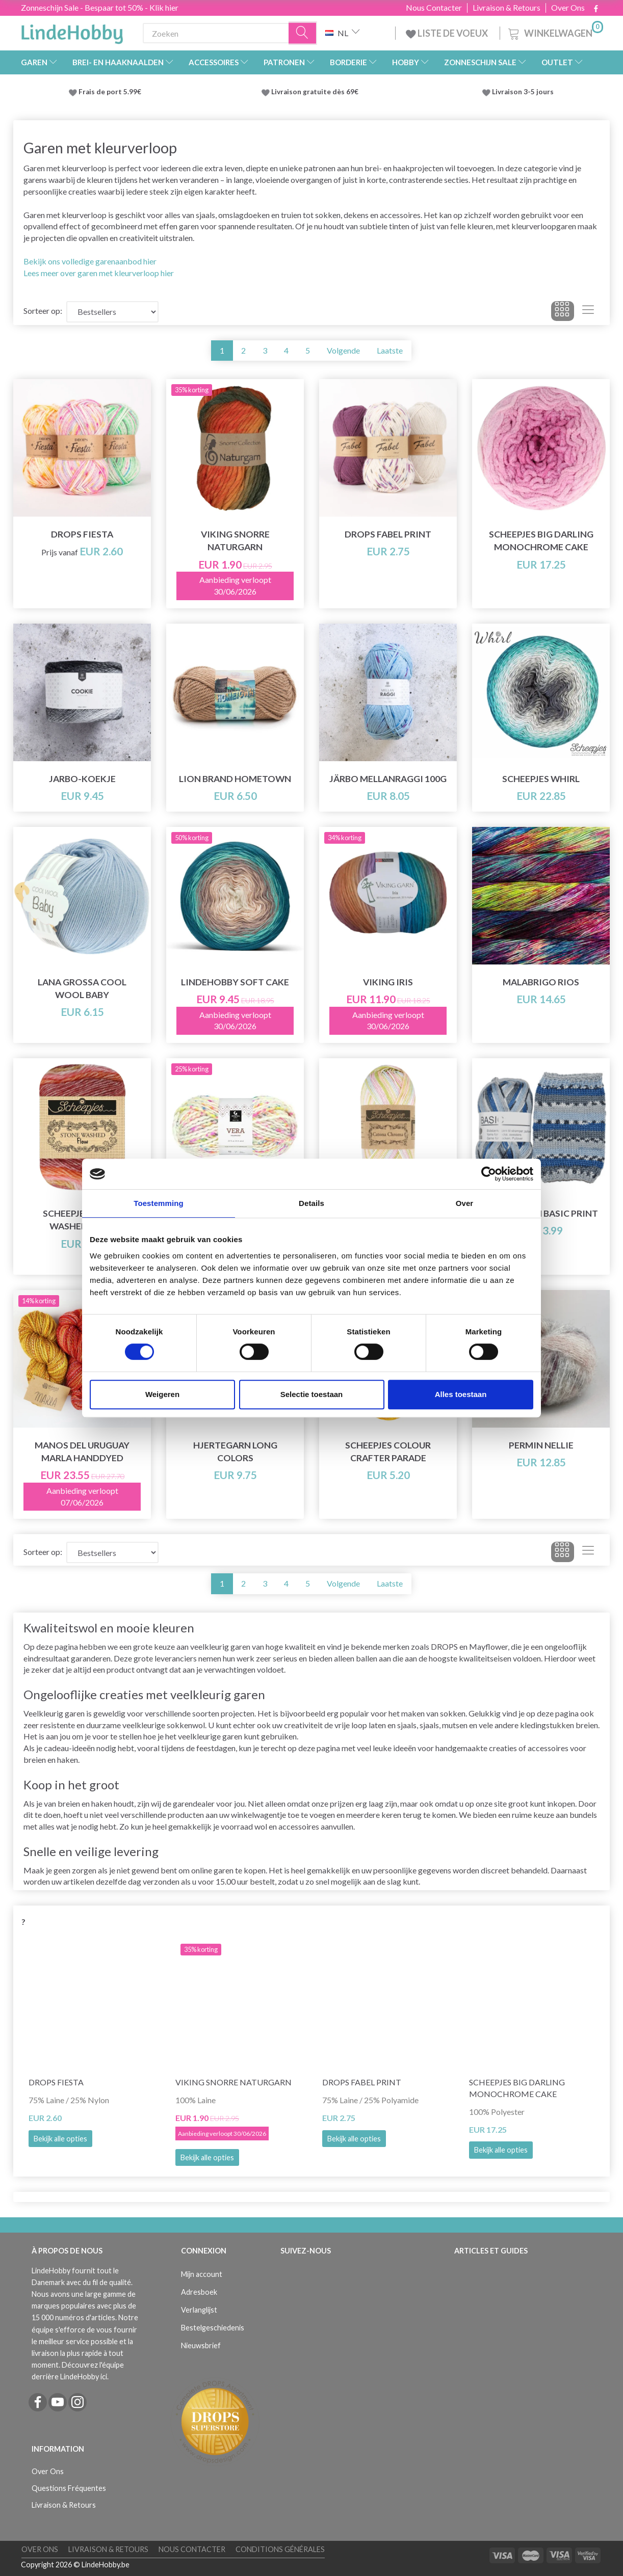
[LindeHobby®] (71, 31)
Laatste (390, 350)
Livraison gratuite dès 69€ (316, 92)
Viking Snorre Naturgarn (235, 540)
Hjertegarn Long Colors (235, 1451)
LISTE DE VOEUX (447, 33)
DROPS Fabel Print (388, 534)
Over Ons (568, 7)
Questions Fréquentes (69, 2488)
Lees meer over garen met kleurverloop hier (98, 273)
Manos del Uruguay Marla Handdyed (82, 1451)
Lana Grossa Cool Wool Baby (82, 988)
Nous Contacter (434, 7)
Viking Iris (388, 982)
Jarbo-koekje (82, 778)
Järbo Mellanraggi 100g (388, 778)
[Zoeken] (303, 33)
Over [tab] (465, 1203)
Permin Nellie (541, 1445)
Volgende (343, 350)
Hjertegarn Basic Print (541, 1213)
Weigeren (162, 1394)
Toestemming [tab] (159, 1203)
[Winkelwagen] (554, 31)
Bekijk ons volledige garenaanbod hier (90, 261)
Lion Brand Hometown (235, 778)
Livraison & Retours (506, 7)
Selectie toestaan (311, 1394)
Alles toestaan (461, 1394)
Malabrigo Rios (541, 982)
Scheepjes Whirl (541, 778)
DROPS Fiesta (82, 534)
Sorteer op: (42, 310)
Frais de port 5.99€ (110, 92)
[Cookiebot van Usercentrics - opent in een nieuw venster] (488, 1174)
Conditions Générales (280, 2549)
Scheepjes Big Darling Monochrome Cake (541, 540)
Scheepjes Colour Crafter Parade (388, 1451)
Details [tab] (311, 1203)
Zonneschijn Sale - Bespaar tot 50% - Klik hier (99, 7)
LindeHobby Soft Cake (235, 982)
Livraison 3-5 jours (523, 92)
